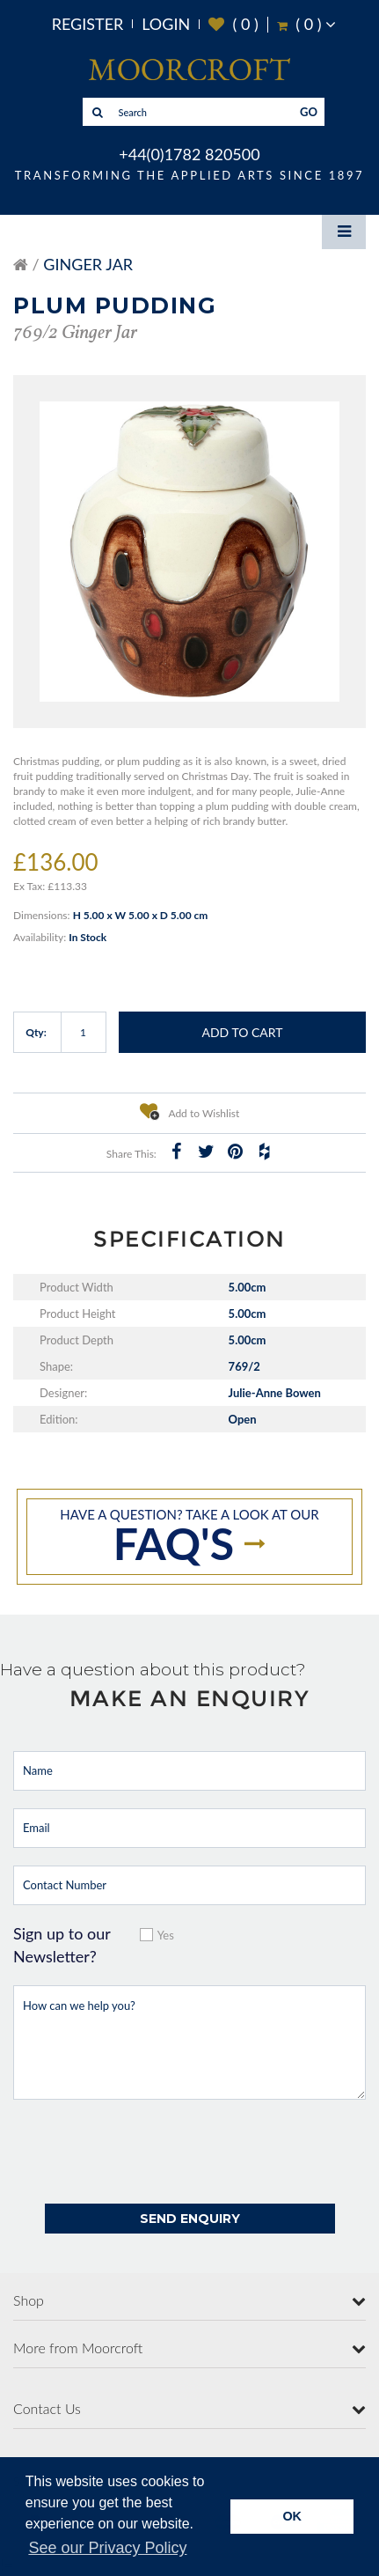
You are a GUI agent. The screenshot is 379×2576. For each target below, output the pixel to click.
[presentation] (147, 2151)
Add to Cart (241, 1032)
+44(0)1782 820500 (189, 154)
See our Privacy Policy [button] (107, 2548)
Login (166, 23)
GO (308, 112)
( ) (233, 24)
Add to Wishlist (190, 1111)
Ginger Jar (88, 264)
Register (88, 23)
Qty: (36, 1032)
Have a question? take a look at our (189, 1538)
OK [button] (292, 2516)
